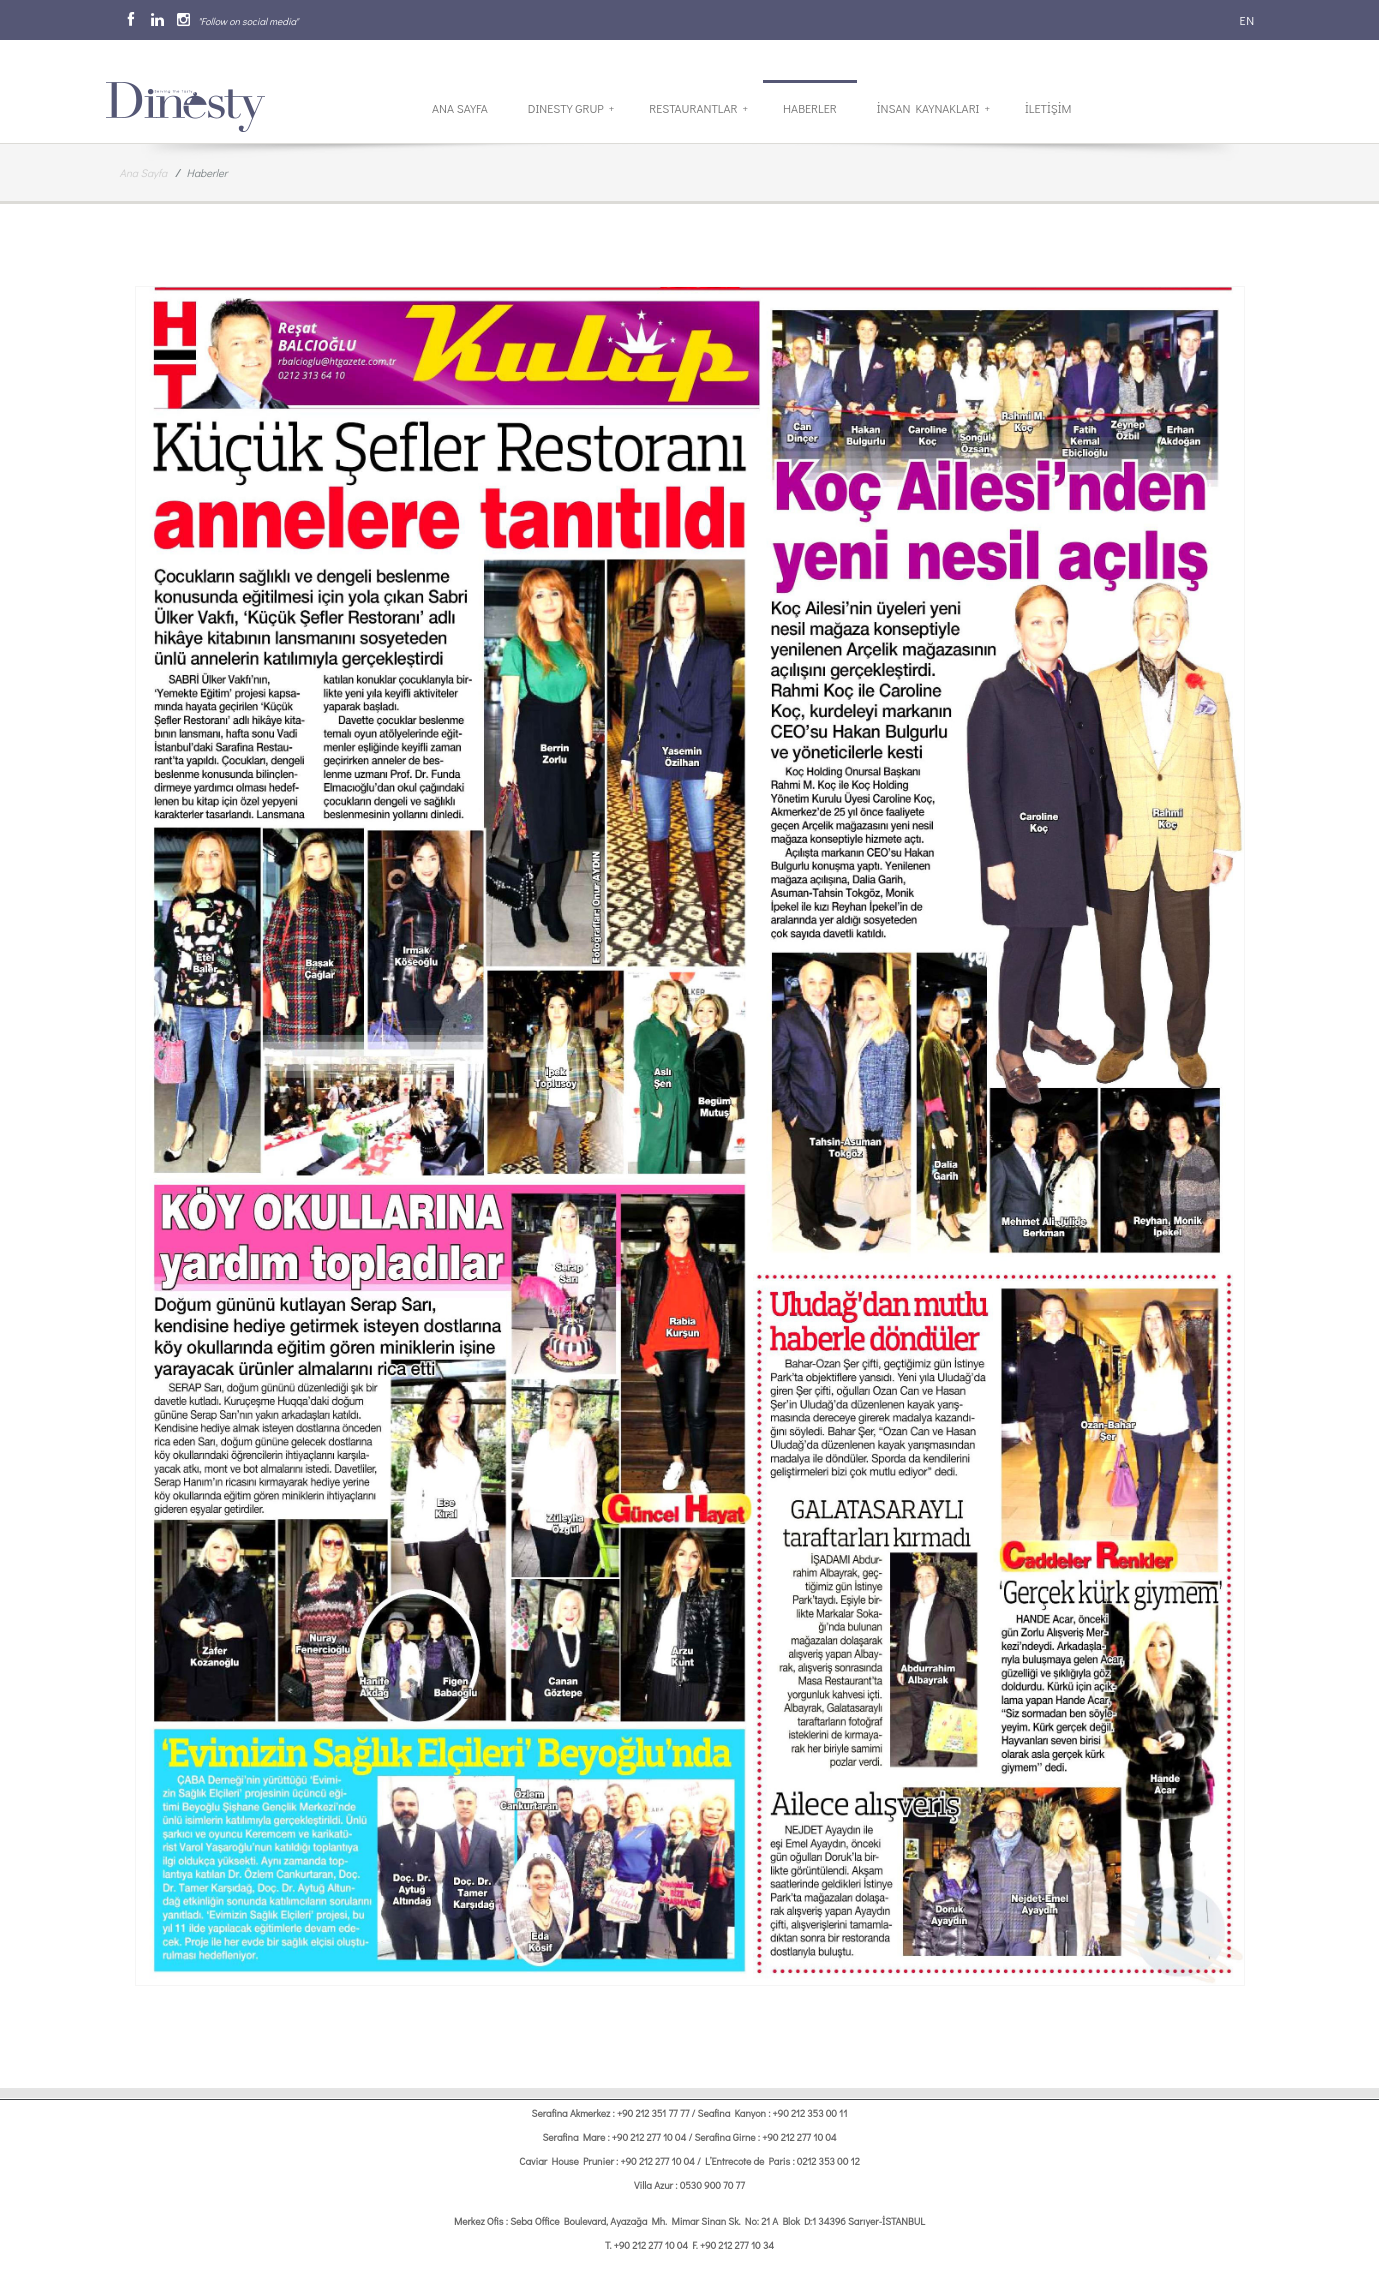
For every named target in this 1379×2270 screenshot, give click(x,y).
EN (1246, 20)
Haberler (810, 108)
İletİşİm (1048, 108)
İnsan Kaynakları (933, 108)
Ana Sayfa (460, 108)
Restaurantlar (698, 108)
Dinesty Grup (571, 108)
